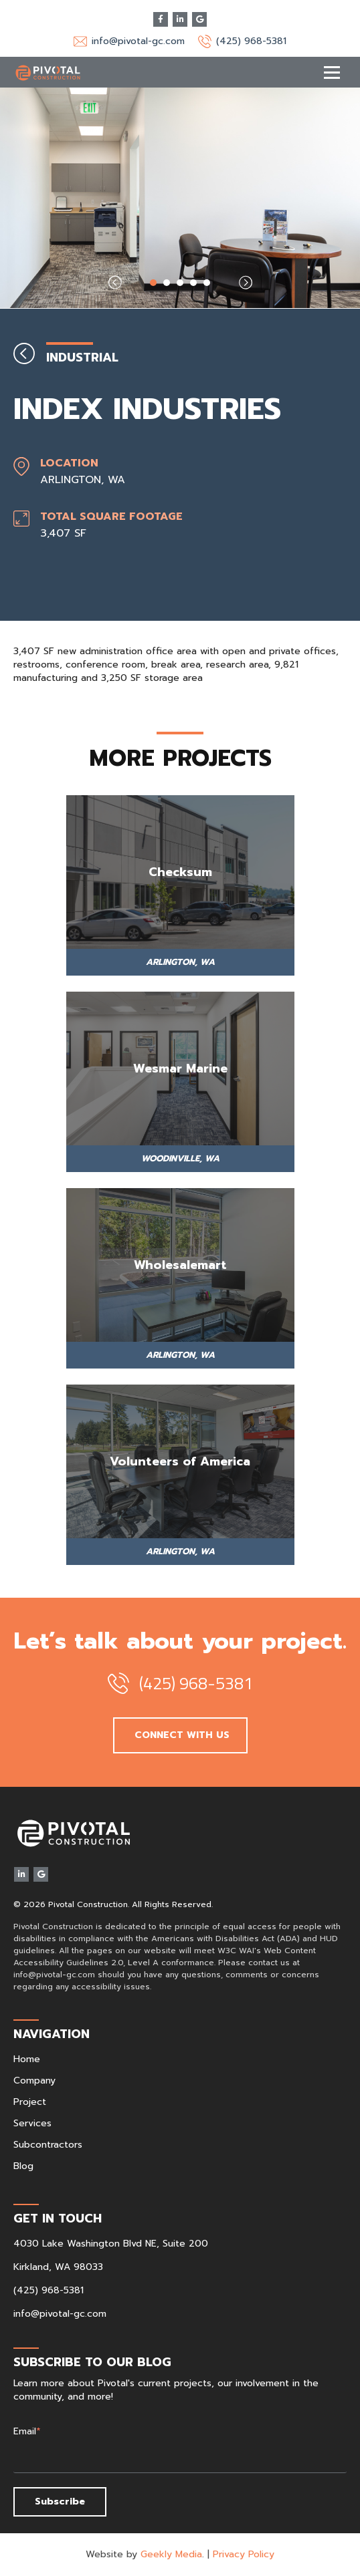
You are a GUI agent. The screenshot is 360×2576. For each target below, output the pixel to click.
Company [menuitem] (34, 2080)
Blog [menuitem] (23, 2166)
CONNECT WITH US (180, 1735)
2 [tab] (166, 282)
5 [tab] (206, 282)
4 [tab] (193, 282)
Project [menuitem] (29, 2102)
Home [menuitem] (26, 2059)
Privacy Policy (243, 2554)
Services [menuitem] (32, 2123)
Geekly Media (171, 2554)
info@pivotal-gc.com (138, 41)
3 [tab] (180, 282)
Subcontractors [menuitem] (47, 2145)
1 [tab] (153, 282)
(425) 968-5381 (251, 41)
